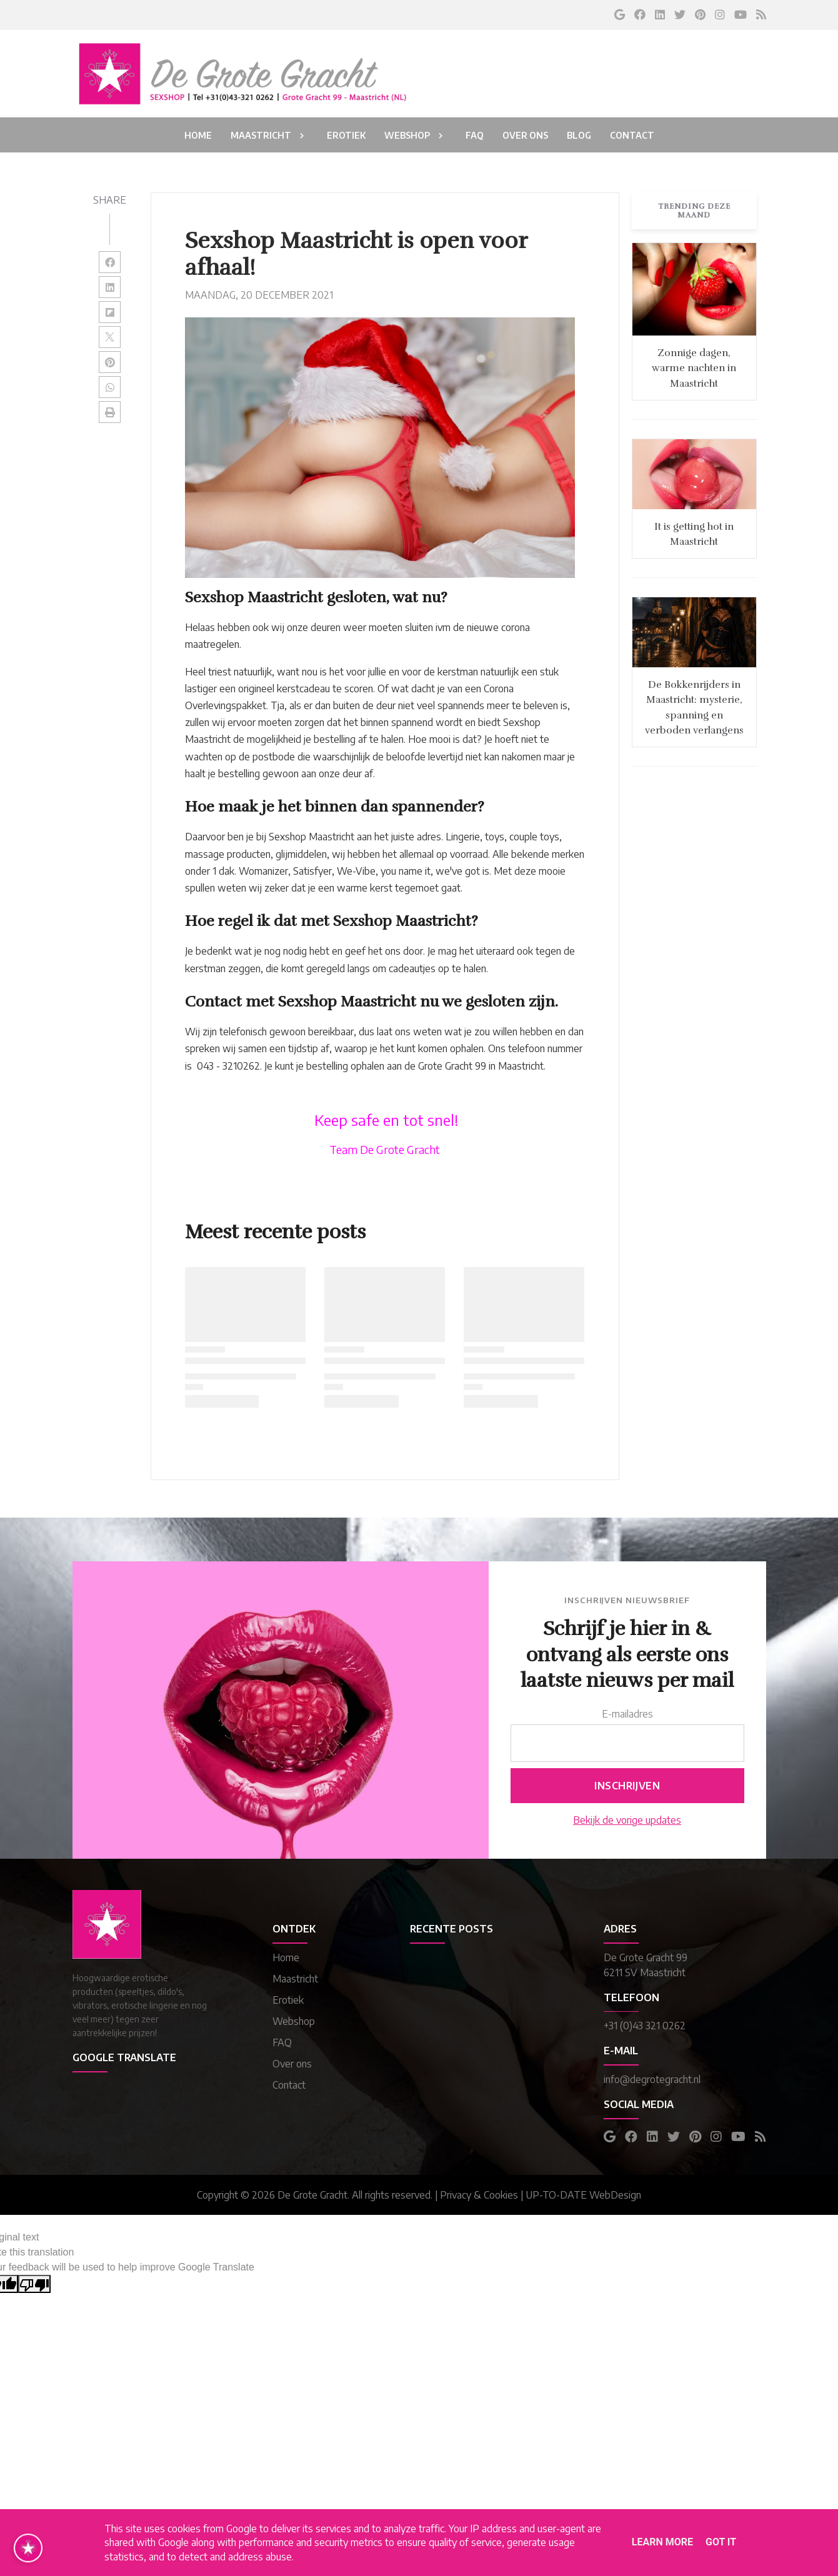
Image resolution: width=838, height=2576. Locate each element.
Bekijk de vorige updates (627, 1820)
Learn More (662, 2542)
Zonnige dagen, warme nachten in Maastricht (694, 368)
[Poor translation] (34, 2284)
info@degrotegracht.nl (652, 2079)
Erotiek (288, 2000)
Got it (721, 2542)
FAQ (282, 2042)
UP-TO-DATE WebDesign (583, 2195)
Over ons (292, 2063)
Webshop (293, 2021)
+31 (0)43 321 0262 (645, 2025)
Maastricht (295, 1978)
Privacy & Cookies (479, 2195)
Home (285, 1957)
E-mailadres (627, 1714)
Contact (289, 2085)
